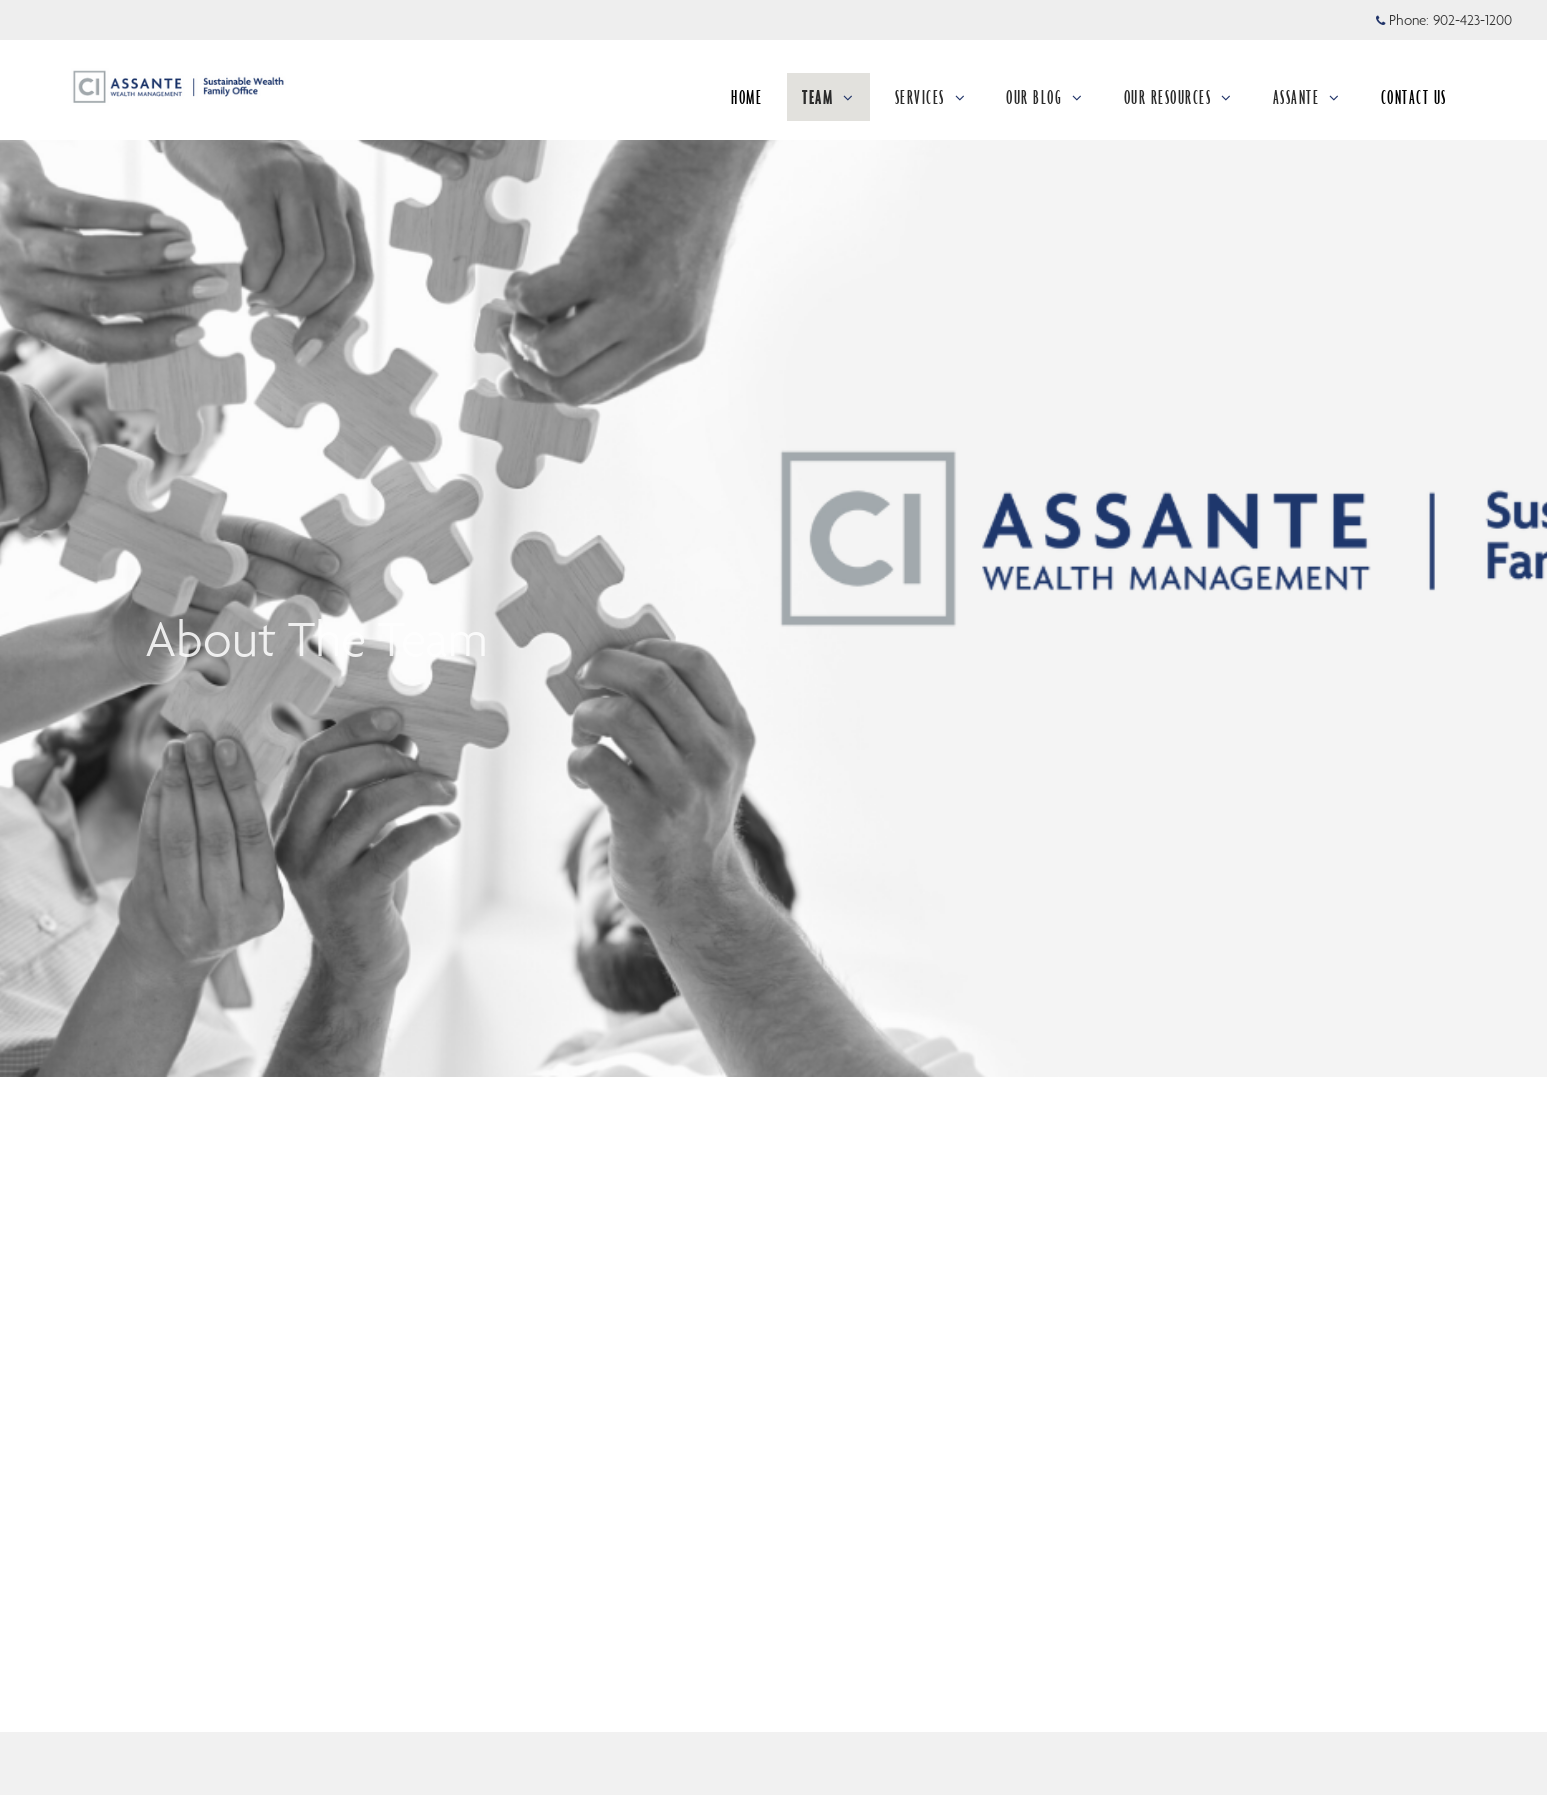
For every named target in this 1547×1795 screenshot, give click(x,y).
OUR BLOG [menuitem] (1045, 97)
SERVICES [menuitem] (931, 97)
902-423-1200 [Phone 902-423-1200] (1472, 20)
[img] (773, 538)
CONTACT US (1414, 97)
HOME (746, 97)
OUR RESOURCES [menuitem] (1178, 97)
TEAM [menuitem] (828, 97)
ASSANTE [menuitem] (1307, 97)
